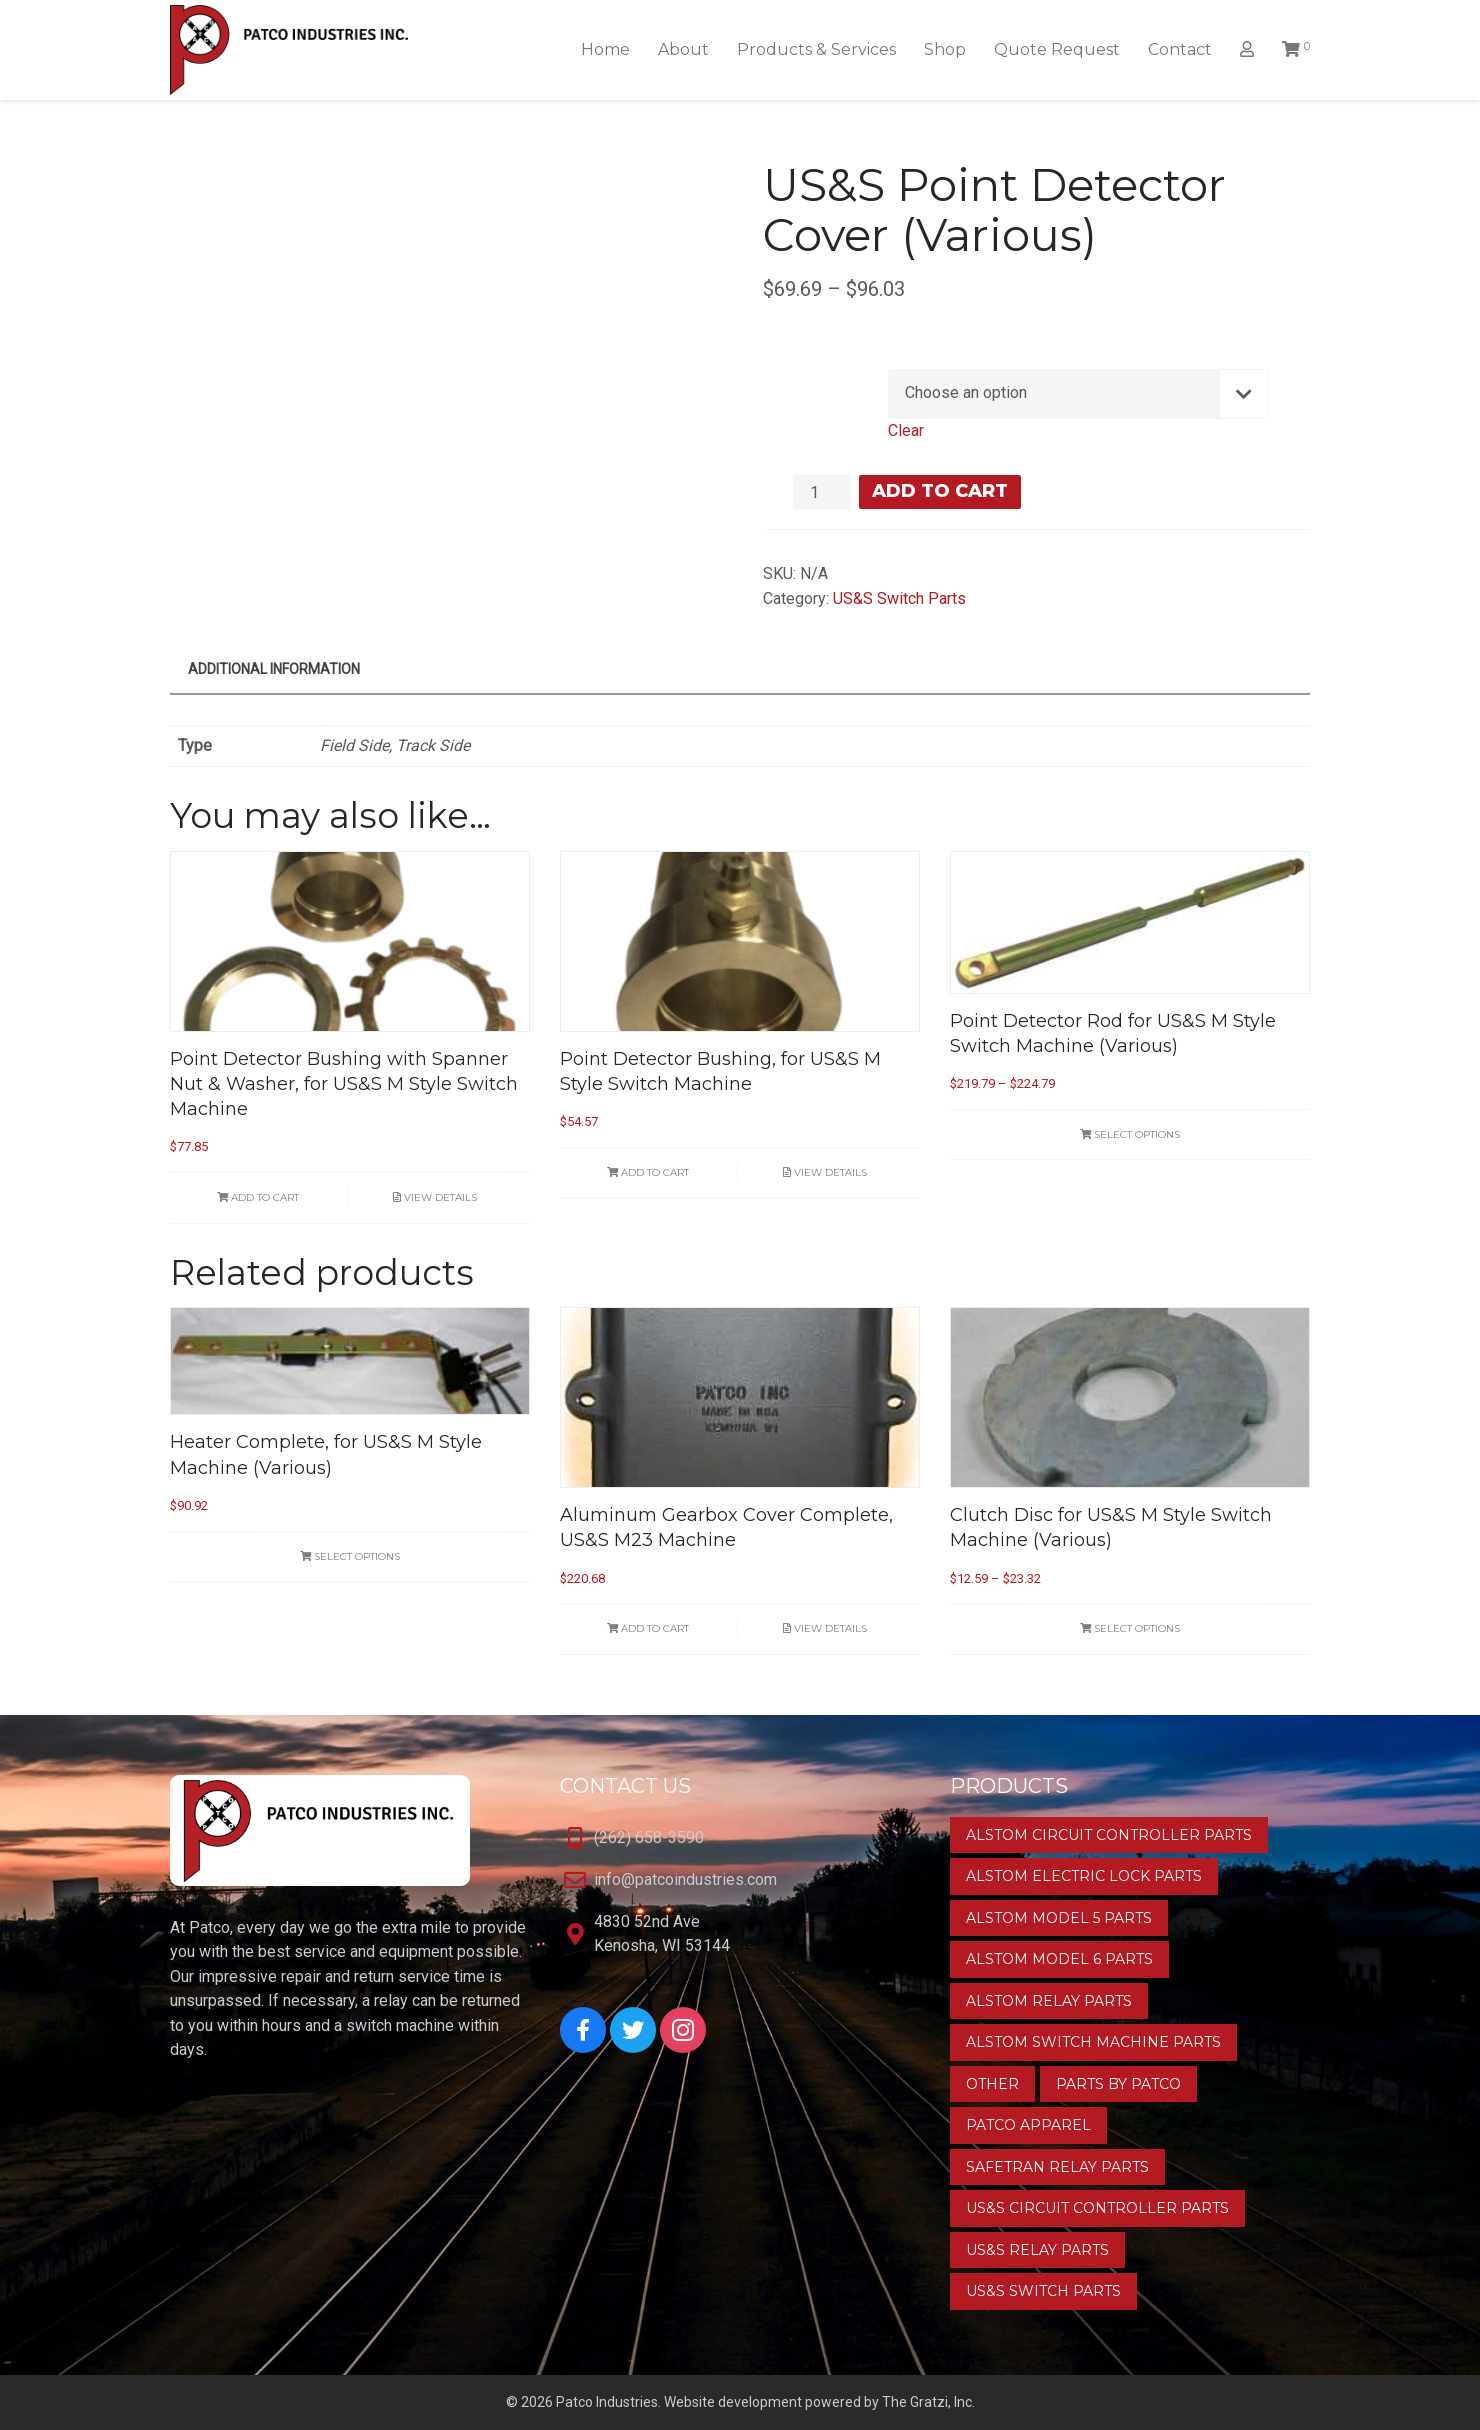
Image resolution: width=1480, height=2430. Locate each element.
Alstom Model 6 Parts (1059, 1959)
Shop (945, 49)
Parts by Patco (1118, 2084)
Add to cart (940, 491)
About (683, 49)
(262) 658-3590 (649, 1837)
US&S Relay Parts (1037, 2250)
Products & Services (816, 49)
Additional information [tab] (274, 669)
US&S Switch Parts (899, 598)
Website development (733, 2402)
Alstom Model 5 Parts (1059, 1918)
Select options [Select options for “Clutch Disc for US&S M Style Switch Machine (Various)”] (1130, 1628)
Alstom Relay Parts (1049, 2001)
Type (813, 374)
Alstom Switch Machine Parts (1093, 2042)
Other (992, 2084)
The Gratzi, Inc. (928, 2402)
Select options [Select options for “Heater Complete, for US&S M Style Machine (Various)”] (350, 1556)
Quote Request (1057, 49)
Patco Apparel (1028, 2125)
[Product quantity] (822, 492)
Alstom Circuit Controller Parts (1109, 1835)
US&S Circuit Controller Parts (1097, 2208)
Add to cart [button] (258, 1197)
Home (605, 49)
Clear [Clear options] (906, 430)
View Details (435, 1197)
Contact (1180, 49)
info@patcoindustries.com (685, 1879)
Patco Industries (607, 2402)
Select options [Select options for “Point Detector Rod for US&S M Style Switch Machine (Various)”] (1130, 1134)
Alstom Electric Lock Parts (1084, 1876)
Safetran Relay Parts (1057, 2167)
